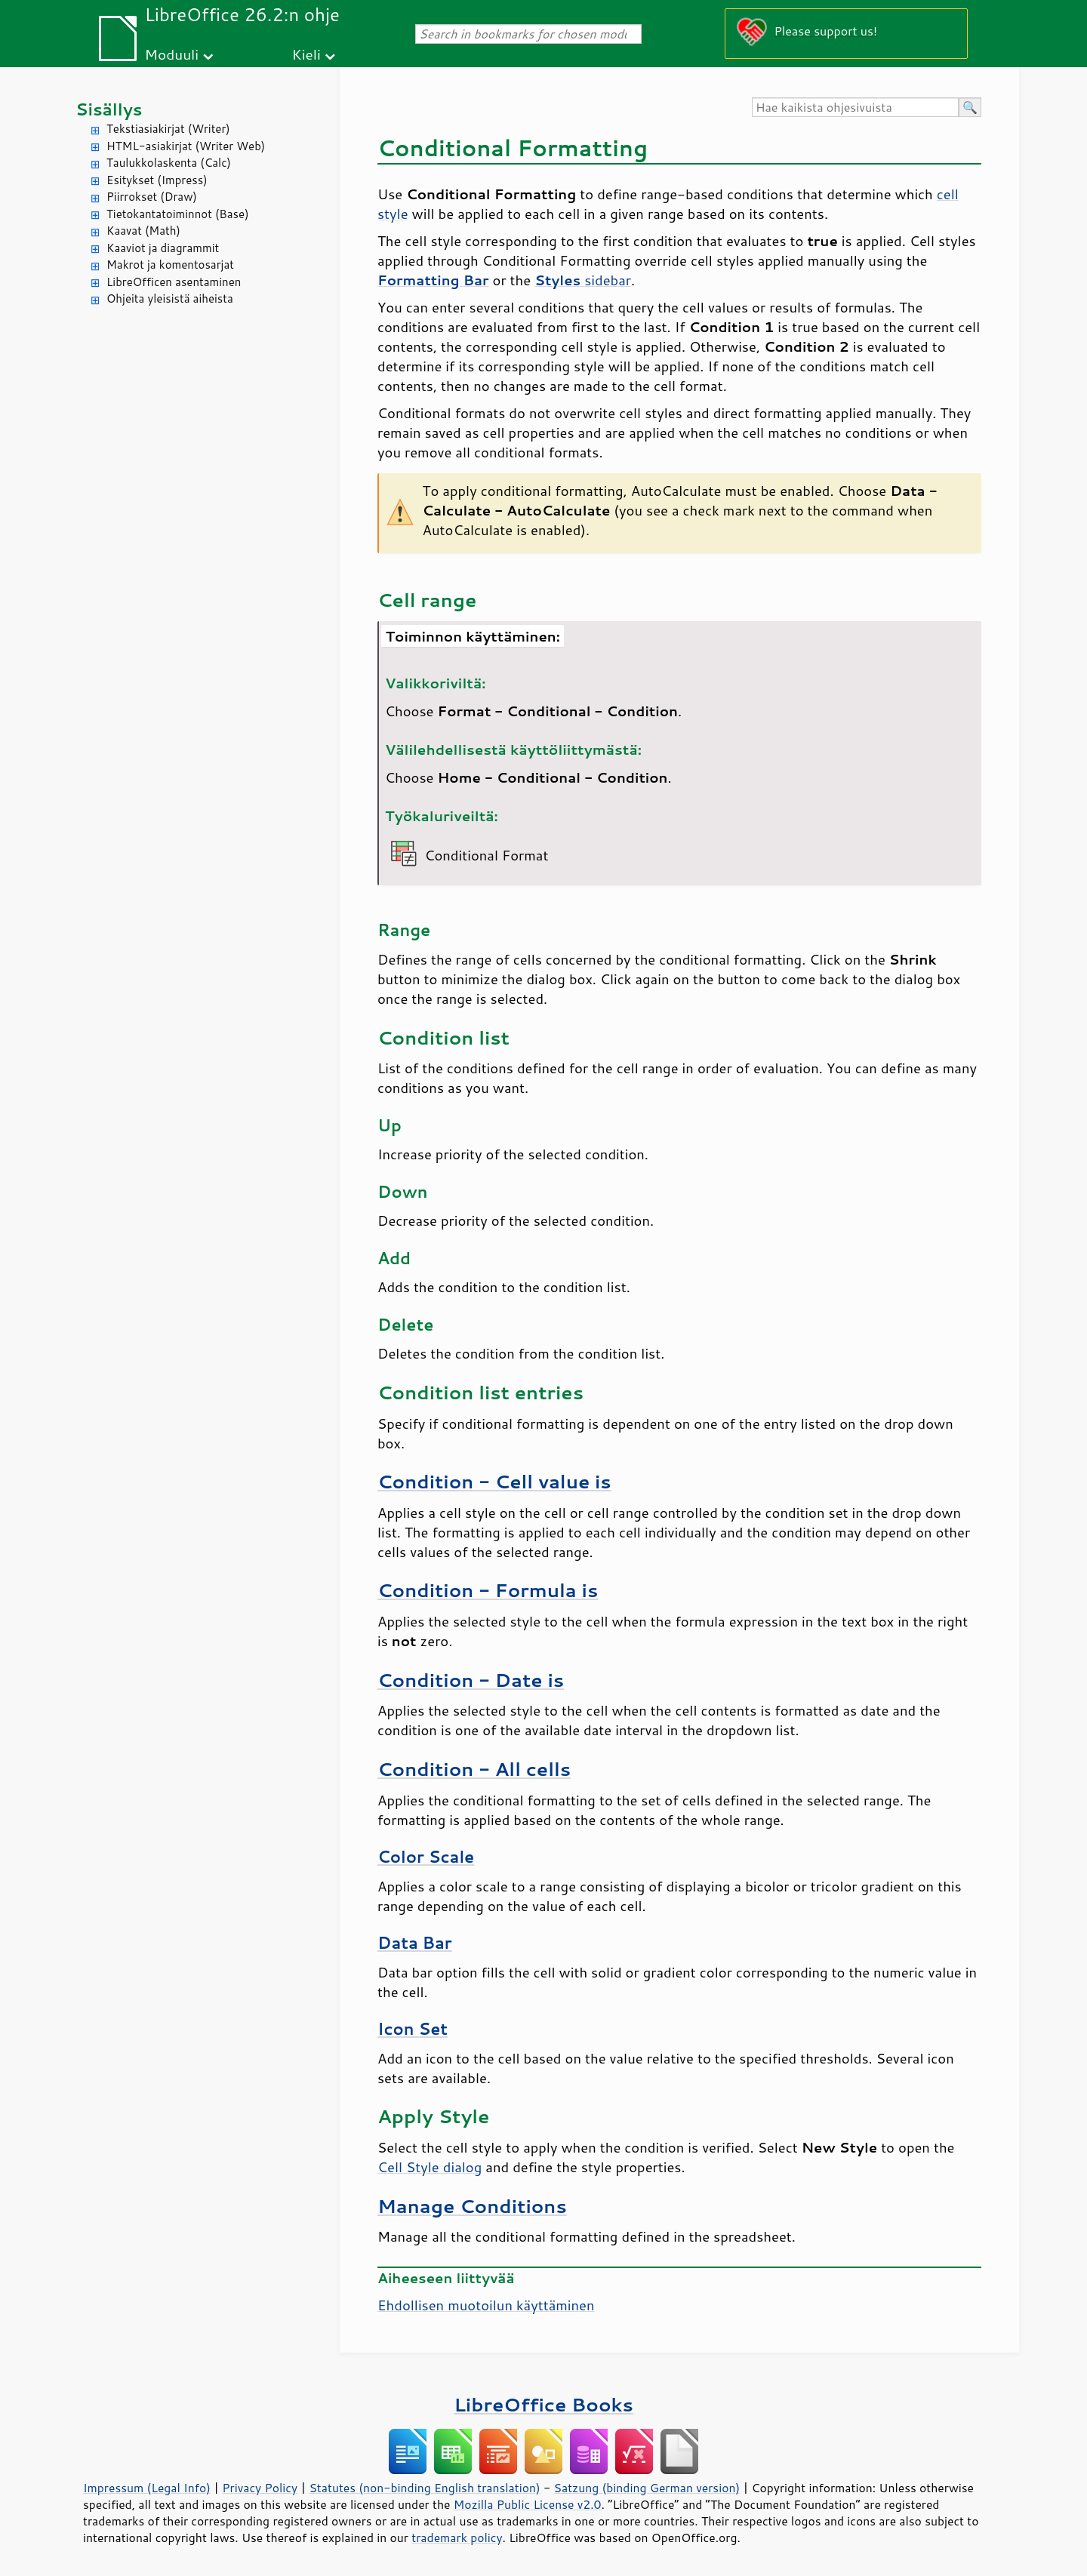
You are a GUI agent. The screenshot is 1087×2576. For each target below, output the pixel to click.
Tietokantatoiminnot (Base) (177, 214)
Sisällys (109, 109)
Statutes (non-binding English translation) (424, 2487)
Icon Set (412, 2028)
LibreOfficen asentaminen (173, 282)
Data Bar (414, 1942)
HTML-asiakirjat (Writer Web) (185, 146)
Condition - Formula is (487, 1590)
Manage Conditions (472, 2206)
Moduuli (171, 54)
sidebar (582, 280)
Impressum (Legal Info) (147, 2487)
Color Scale (425, 1856)
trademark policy (456, 2537)
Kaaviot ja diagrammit (162, 248)
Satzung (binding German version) (647, 2487)
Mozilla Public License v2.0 (528, 2504)
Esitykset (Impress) (157, 180)
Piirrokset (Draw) (151, 197)
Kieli (306, 54)
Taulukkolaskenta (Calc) (168, 163)
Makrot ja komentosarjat (170, 264)
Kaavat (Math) (143, 231)
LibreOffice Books (543, 2404)
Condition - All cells (474, 1769)
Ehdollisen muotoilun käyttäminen (486, 2305)
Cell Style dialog (429, 2167)
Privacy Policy (259, 2487)
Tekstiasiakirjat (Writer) (168, 129)
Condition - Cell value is (494, 1481)
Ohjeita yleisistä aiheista (169, 298)
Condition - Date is (470, 1680)
